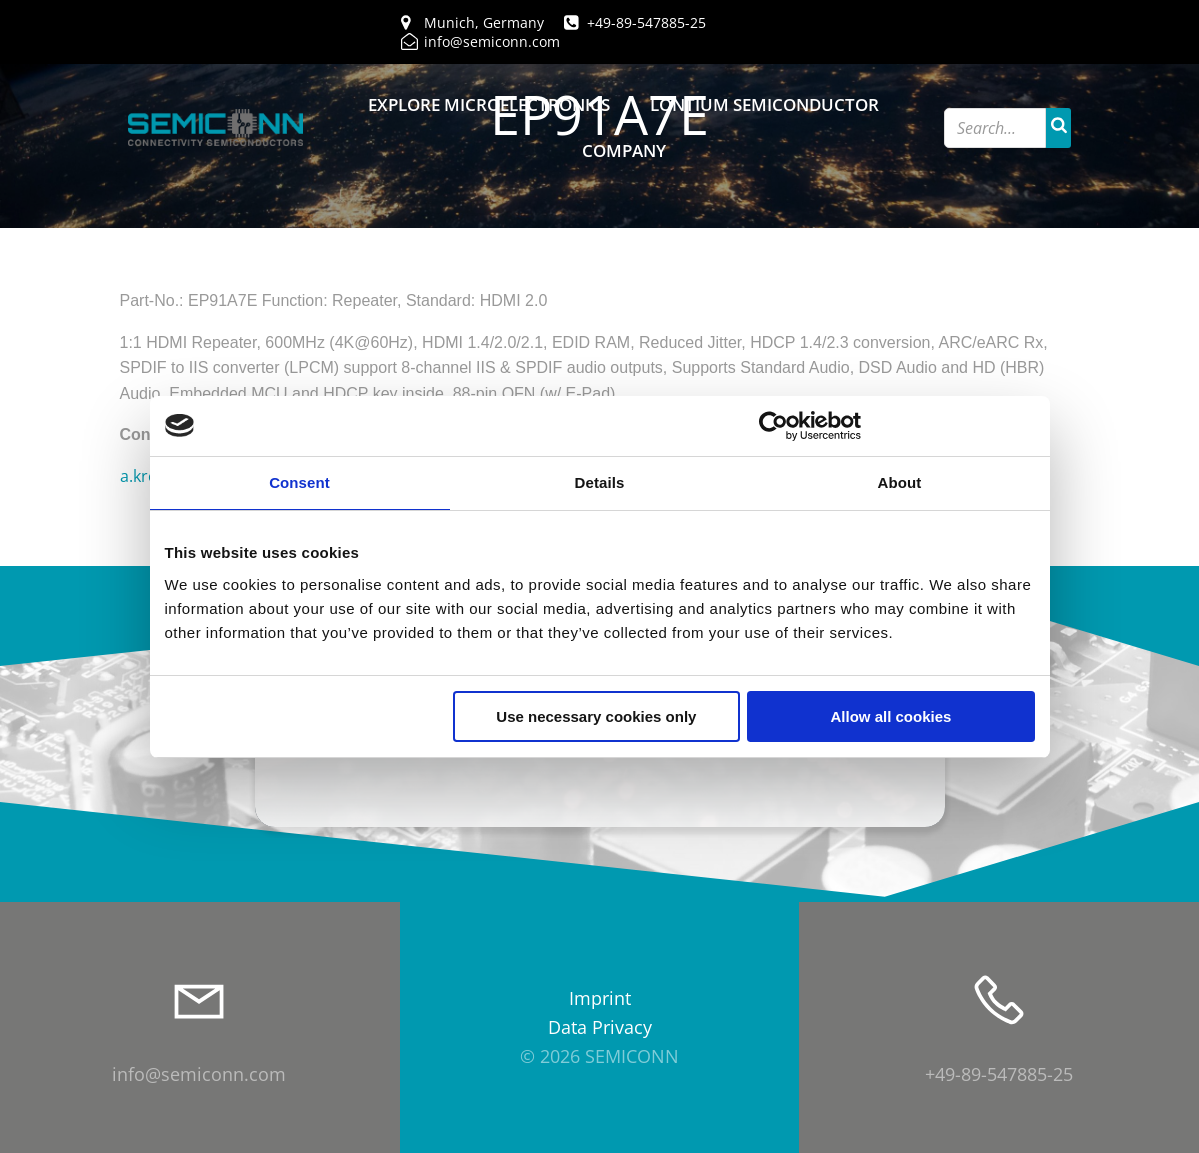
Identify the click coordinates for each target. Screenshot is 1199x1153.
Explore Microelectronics (489, 104)
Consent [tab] (299, 482)
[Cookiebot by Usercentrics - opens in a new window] (773, 426)
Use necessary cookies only (596, 716)
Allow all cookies (891, 716)
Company (624, 150)
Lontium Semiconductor (764, 104)
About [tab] (900, 482)
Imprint (600, 998)
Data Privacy (600, 1027)
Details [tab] (600, 482)
